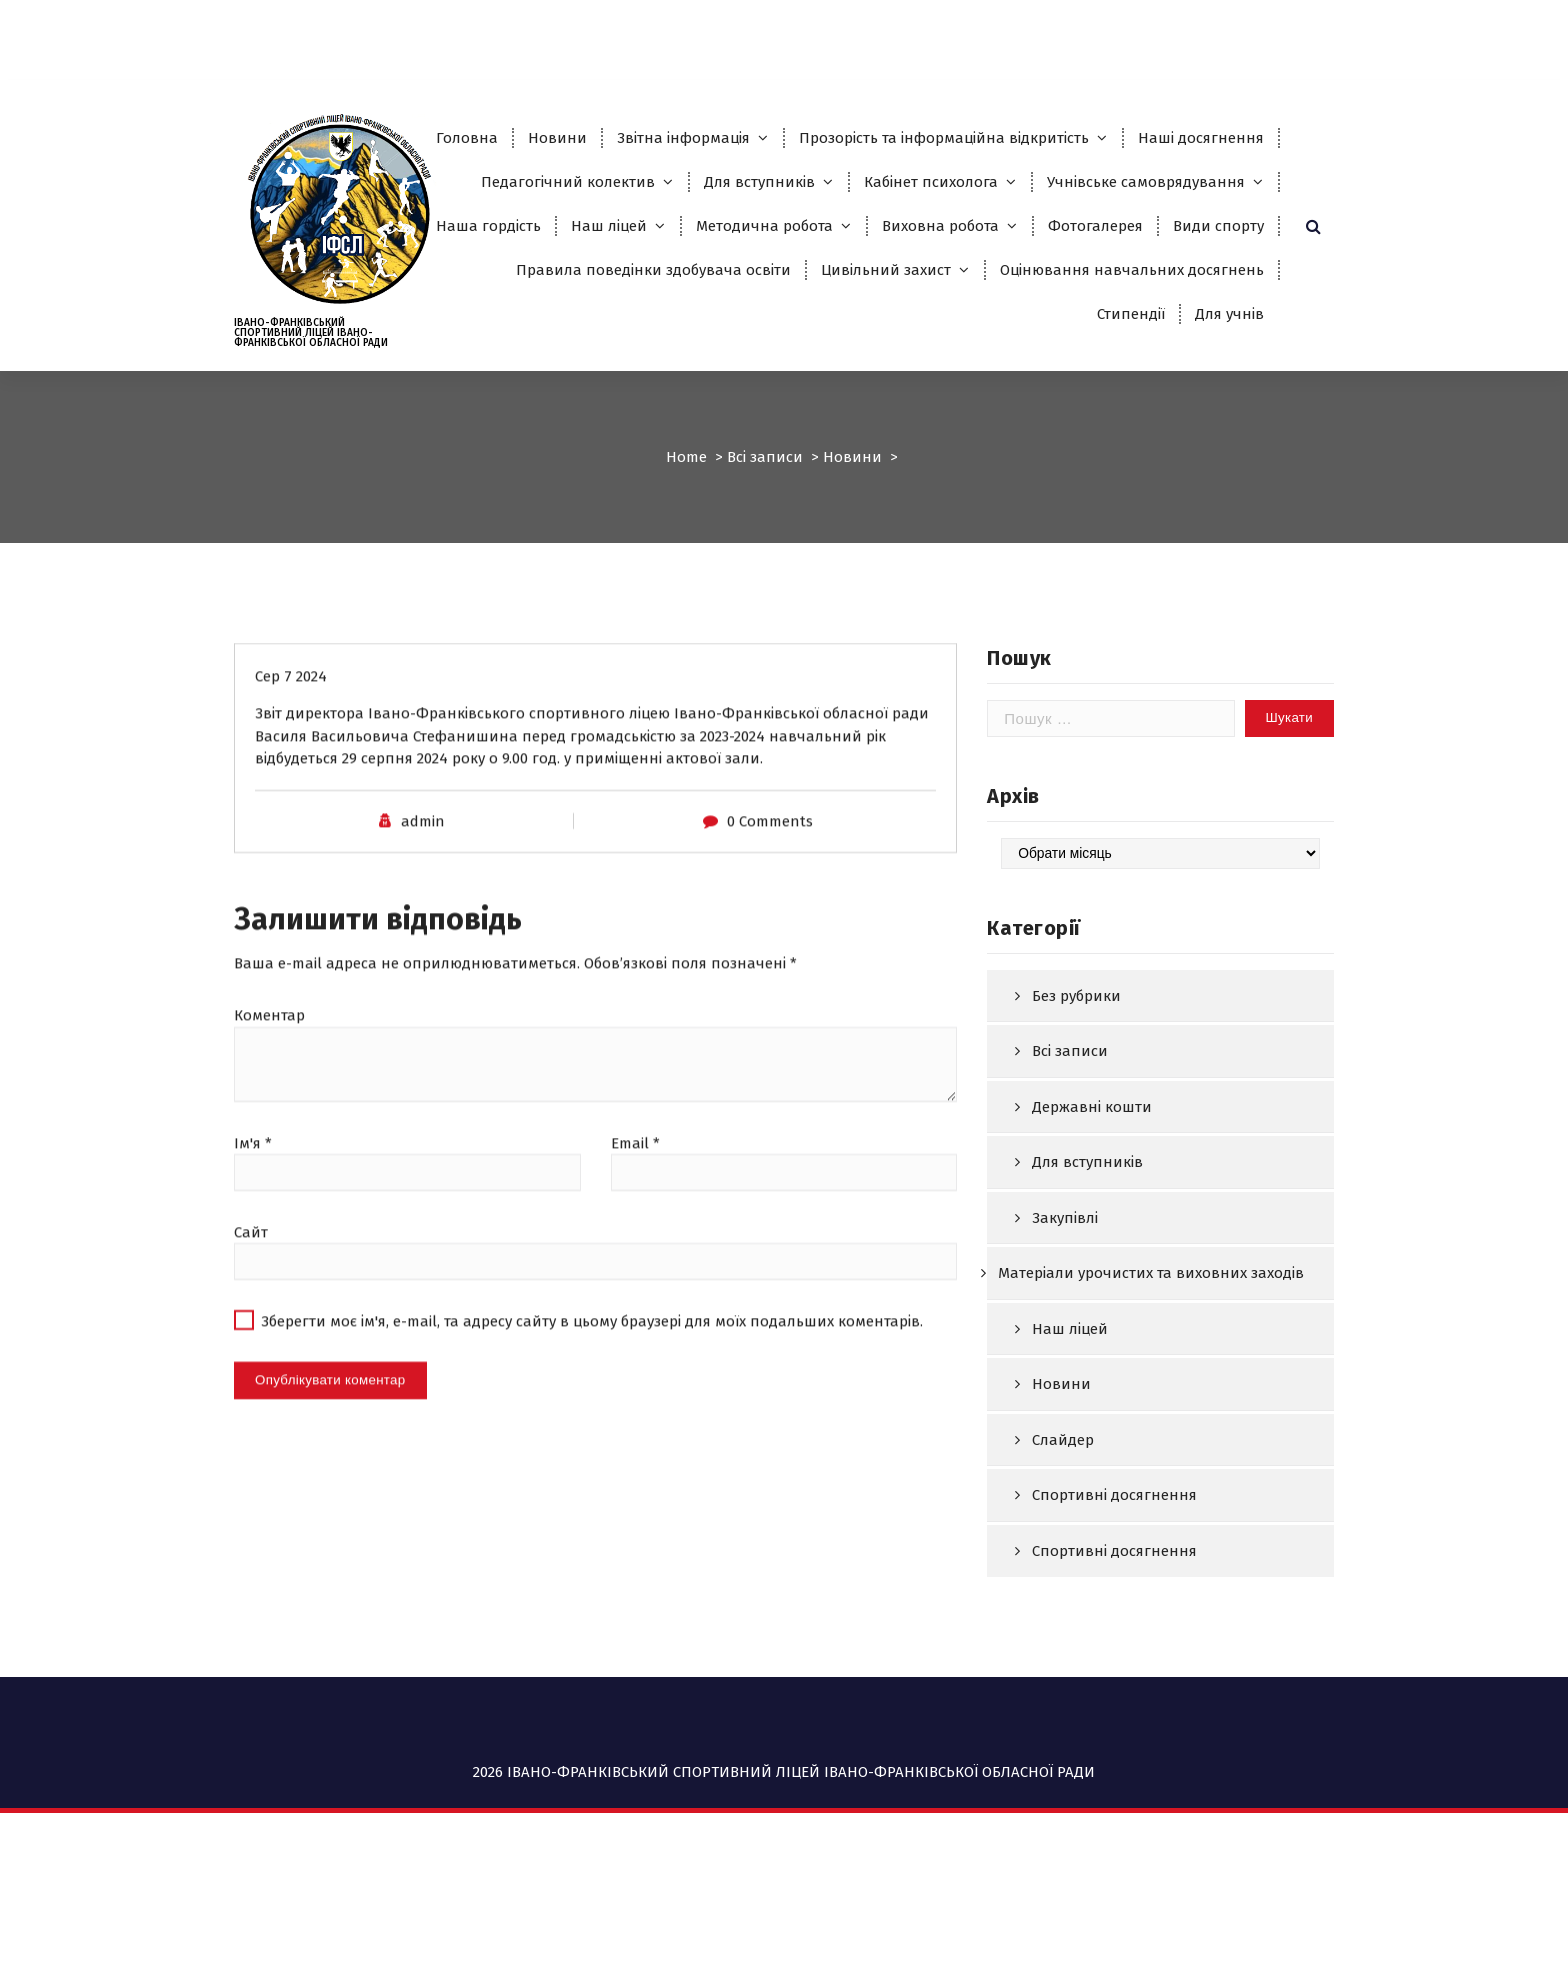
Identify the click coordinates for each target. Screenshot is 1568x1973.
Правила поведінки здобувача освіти (653, 270)
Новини (557, 138)
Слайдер (1063, 1502)
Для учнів (1229, 314)
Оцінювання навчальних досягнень (1132, 270)
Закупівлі (1065, 1280)
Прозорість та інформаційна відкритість (944, 138)
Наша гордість (488, 226)
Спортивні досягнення (1114, 1558)
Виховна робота (940, 226)
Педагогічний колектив (568, 182)
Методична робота (764, 226)
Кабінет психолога (931, 182)
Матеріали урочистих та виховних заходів (1151, 1336)
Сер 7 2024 (291, 727)
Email (635, 1194)
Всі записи (765, 457)
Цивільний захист (886, 270)
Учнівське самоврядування (1146, 182)
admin (423, 872)
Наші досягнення (1201, 138)
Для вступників (759, 182)
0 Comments (770, 872)
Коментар (269, 1066)
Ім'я (253, 1194)
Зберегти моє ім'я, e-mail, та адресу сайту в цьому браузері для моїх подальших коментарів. (592, 1372)
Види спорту (1218, 226)
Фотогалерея (1095, 226)
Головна (467, 138)
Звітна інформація (683, 138)
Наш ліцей (609, 226)
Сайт (251, 1283)
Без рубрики (1076, 1058)
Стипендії (1131, 314)
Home (686, 457)
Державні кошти (1092, 1169)
